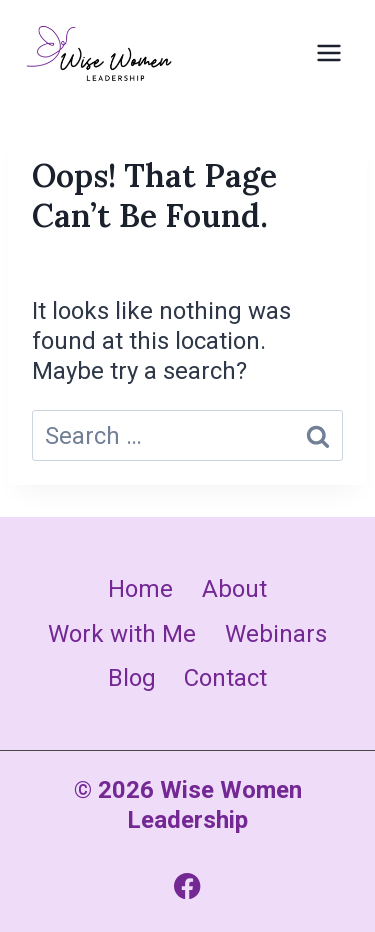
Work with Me (122, 634)
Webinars (276, 634)
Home (140, 589)
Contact (225, 678)
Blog (132, 678)
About (234, 589)
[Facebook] (187, 885)
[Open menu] (328, 52)
